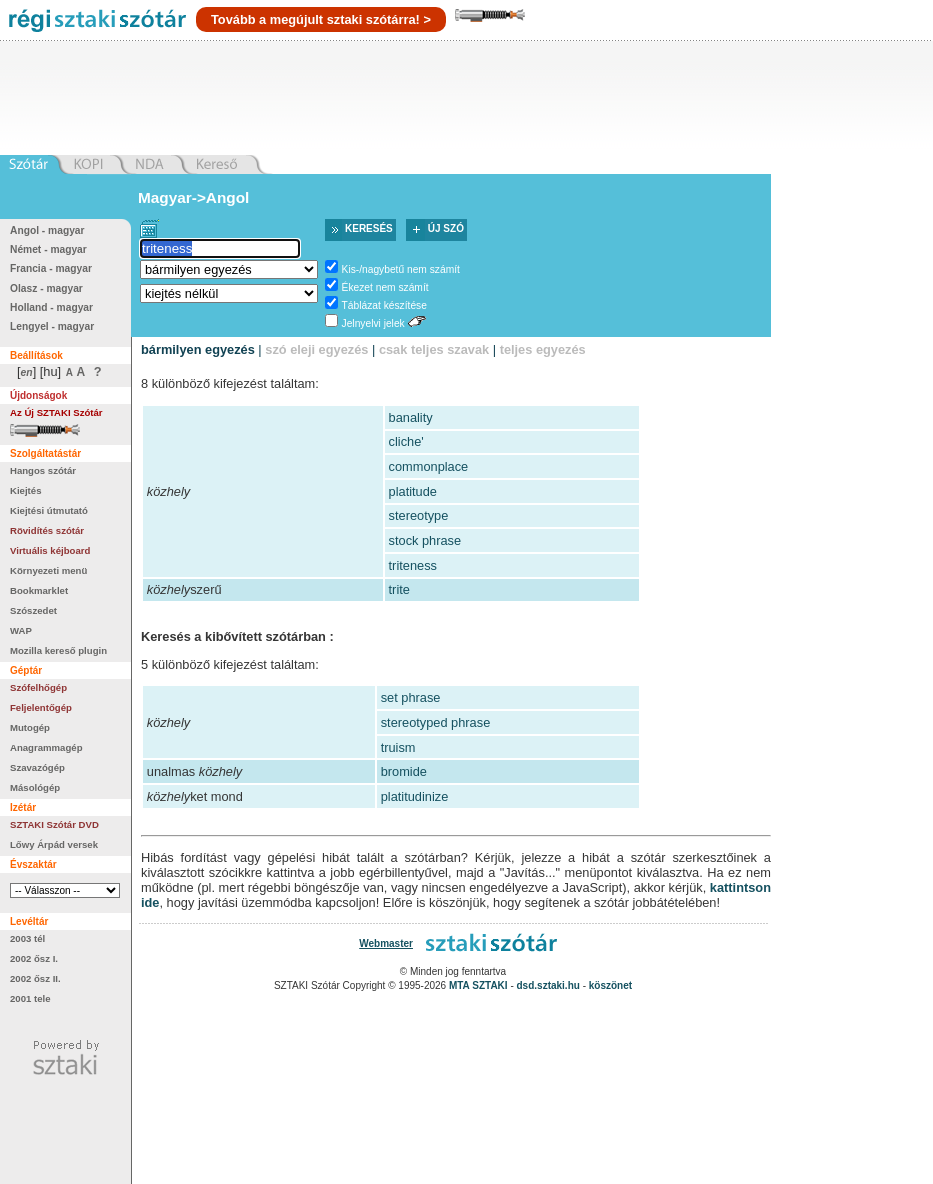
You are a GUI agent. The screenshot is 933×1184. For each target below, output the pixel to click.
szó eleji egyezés (316, 349)
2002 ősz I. (34, 958)
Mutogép (30, 727)
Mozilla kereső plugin (58, 650)
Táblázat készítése (384, 305)
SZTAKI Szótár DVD (54, 824)
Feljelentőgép (41, 707)
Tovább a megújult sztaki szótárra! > (321, 19)
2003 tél (27, 938)
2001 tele (30, 998)
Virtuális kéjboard (50, 550)
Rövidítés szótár (47, 530)
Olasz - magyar (46, 288)
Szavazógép (37, 767)
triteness (413, 565)
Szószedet (33, 610)
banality (411, 417)
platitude (413, 491)
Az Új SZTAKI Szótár (56, 412)
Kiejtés (25, 490)
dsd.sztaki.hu (548, 985)
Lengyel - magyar (52, 326)
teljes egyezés (543, 349)
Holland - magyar (51, 307)
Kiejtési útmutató (49, 510)
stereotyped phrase (436, 722)
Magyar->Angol (193, 197)
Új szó (446, 228)
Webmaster (386, 943)
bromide (404, 771)
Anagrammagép (46, 747)
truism (398, 747)
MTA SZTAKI (478, 985)
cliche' (406, 441)
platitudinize (415, 796)
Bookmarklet (39, 590)
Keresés (369, 228)
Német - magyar (48, 249)
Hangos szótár (43, 470)
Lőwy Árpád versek (54, 844)
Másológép (35, 787)
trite (399, 589)
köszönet (610, 985)
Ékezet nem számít (385, 287)
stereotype (419, 515)
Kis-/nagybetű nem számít (401, 269)
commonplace (429, 466)
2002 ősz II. (35, 978)
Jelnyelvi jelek (373, 323)
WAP (21, 630)
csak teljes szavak (434, 349)
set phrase (411, 697)
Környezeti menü (48, 570)
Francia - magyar (51, 268)
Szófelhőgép (38, 687)
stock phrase (425, 540)
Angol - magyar (47, 230)
